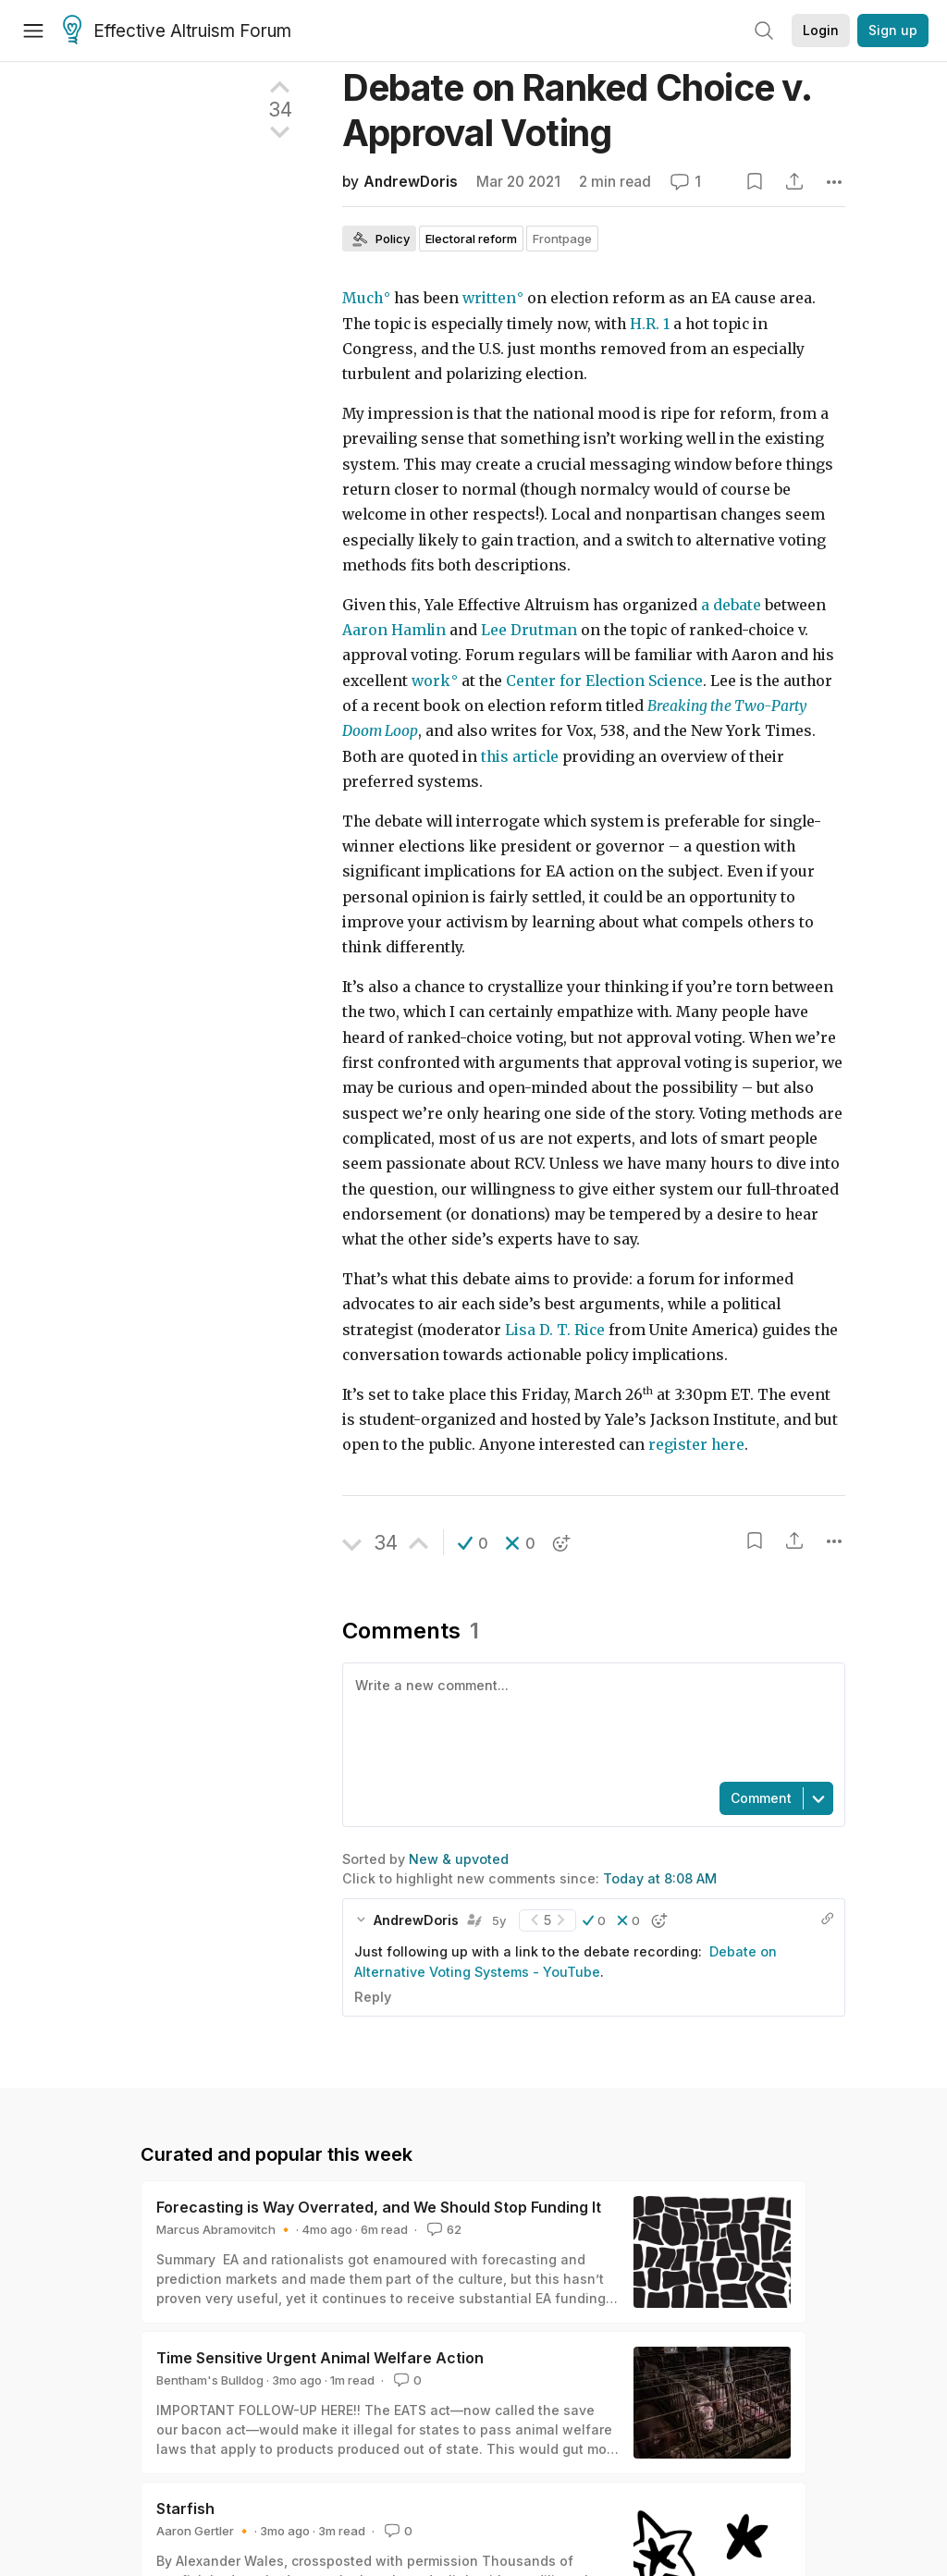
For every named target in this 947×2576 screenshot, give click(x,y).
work (431, 681)
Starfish (185, 2508)
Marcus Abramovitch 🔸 (224, 2229)
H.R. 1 (650, 324)
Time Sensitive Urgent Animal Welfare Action (320, 2358)
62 (442, 2229)
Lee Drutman (529, 630)
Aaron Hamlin (394, 630)
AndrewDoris (410, 181)
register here (696, 1445)
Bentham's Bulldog (210, 2380)
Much (362, 298)
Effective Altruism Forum (177, 31)
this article (520, 757)
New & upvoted (459, 1859)
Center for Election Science (604, 681)
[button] (473, 1543)
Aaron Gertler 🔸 (204, 2530)
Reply (372, 1997)
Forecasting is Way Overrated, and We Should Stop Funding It (378, 2207)
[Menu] (33, 30)
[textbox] (590, 1720)
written (489, 298)
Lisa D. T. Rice (555, 1330)
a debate (731, 605)
